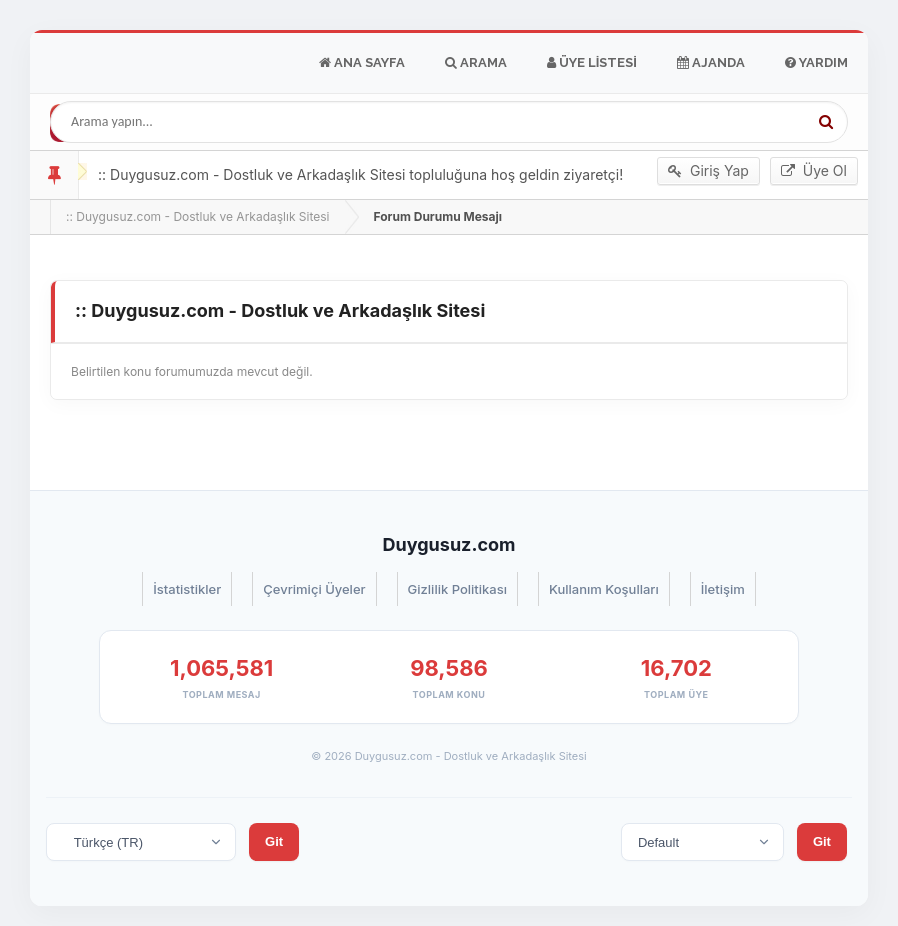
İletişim (723, 589)
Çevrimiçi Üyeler (314, 589)
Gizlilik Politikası (457, 589)
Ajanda (711, 63)
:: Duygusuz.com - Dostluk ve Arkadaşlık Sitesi (197, 216)
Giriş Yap (708, 171)
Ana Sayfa (362, 63)
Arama (476, 63)
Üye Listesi (592, 63)
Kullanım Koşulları (604, 589)
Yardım (816, 63)
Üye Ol (814, 171)
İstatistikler (187, 589)
